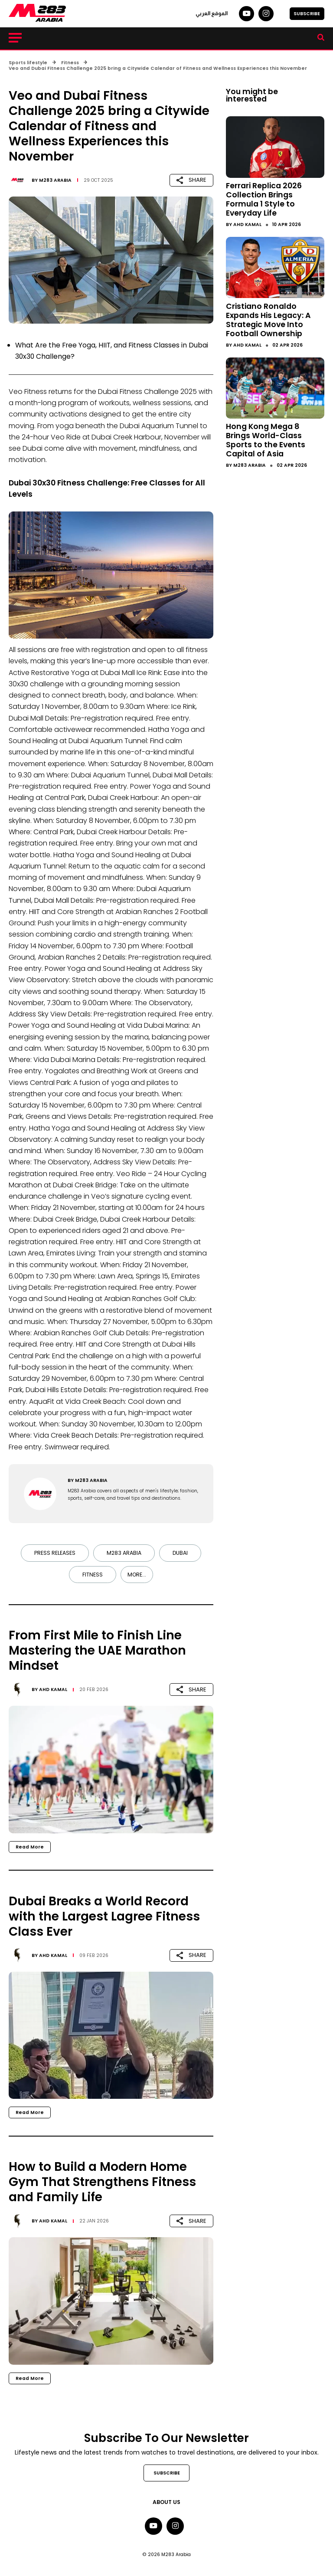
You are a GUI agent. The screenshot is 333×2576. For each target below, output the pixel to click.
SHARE (191, 180)
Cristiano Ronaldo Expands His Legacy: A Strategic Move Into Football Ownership (268, 320)
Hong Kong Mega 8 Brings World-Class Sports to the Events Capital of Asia (265, 440)
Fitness (92, 1574)
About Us (166, 2502)
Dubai (180, 1553)
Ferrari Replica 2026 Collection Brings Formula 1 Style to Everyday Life (264, 199)
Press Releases (54, 1553)
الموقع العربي (212, 13)
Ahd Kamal (53, 1689)
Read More (30, 1847)
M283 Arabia (55, 180)
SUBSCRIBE (307, 13)
